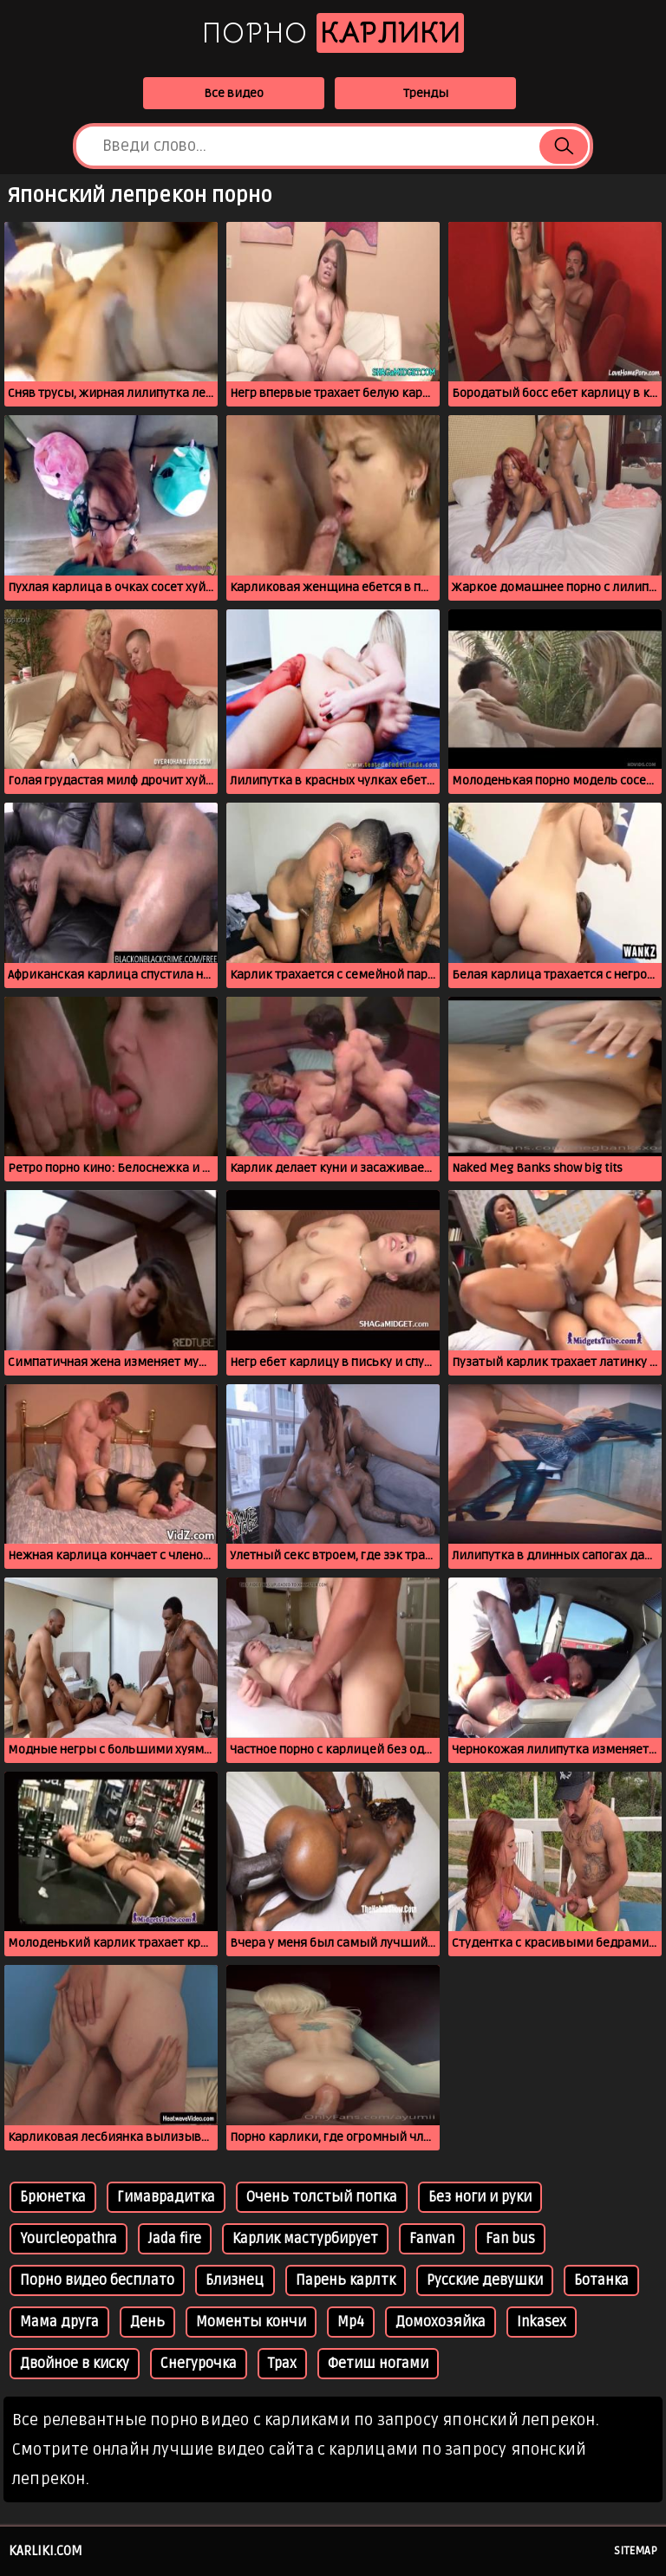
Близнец (235, 2280)
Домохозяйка (440, 2322)
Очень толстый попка (321, 2197)
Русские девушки (485, 2280)
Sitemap (635, 2551)
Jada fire (174, 2238)
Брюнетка (53, 2197)
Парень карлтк (345, 2280)
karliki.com (45, 2551)
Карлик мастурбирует (305, 2238)
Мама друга (59, 2322)
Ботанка (601, 2280)
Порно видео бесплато (97, 2280)
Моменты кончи (251, 2322)
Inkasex (541, 2322)
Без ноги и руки (480, 2197)
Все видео (234, 93)
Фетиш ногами (378, 2363)
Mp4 (350, 2322)
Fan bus (510, 2238)
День (147, 2322)
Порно (333, 33)
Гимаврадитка (166, 2197)
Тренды (425, 93)
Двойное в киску (74, 2363)
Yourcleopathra (68, 2238)
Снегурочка (198, 2363)
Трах (282, 2363)
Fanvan (431, 2238)
